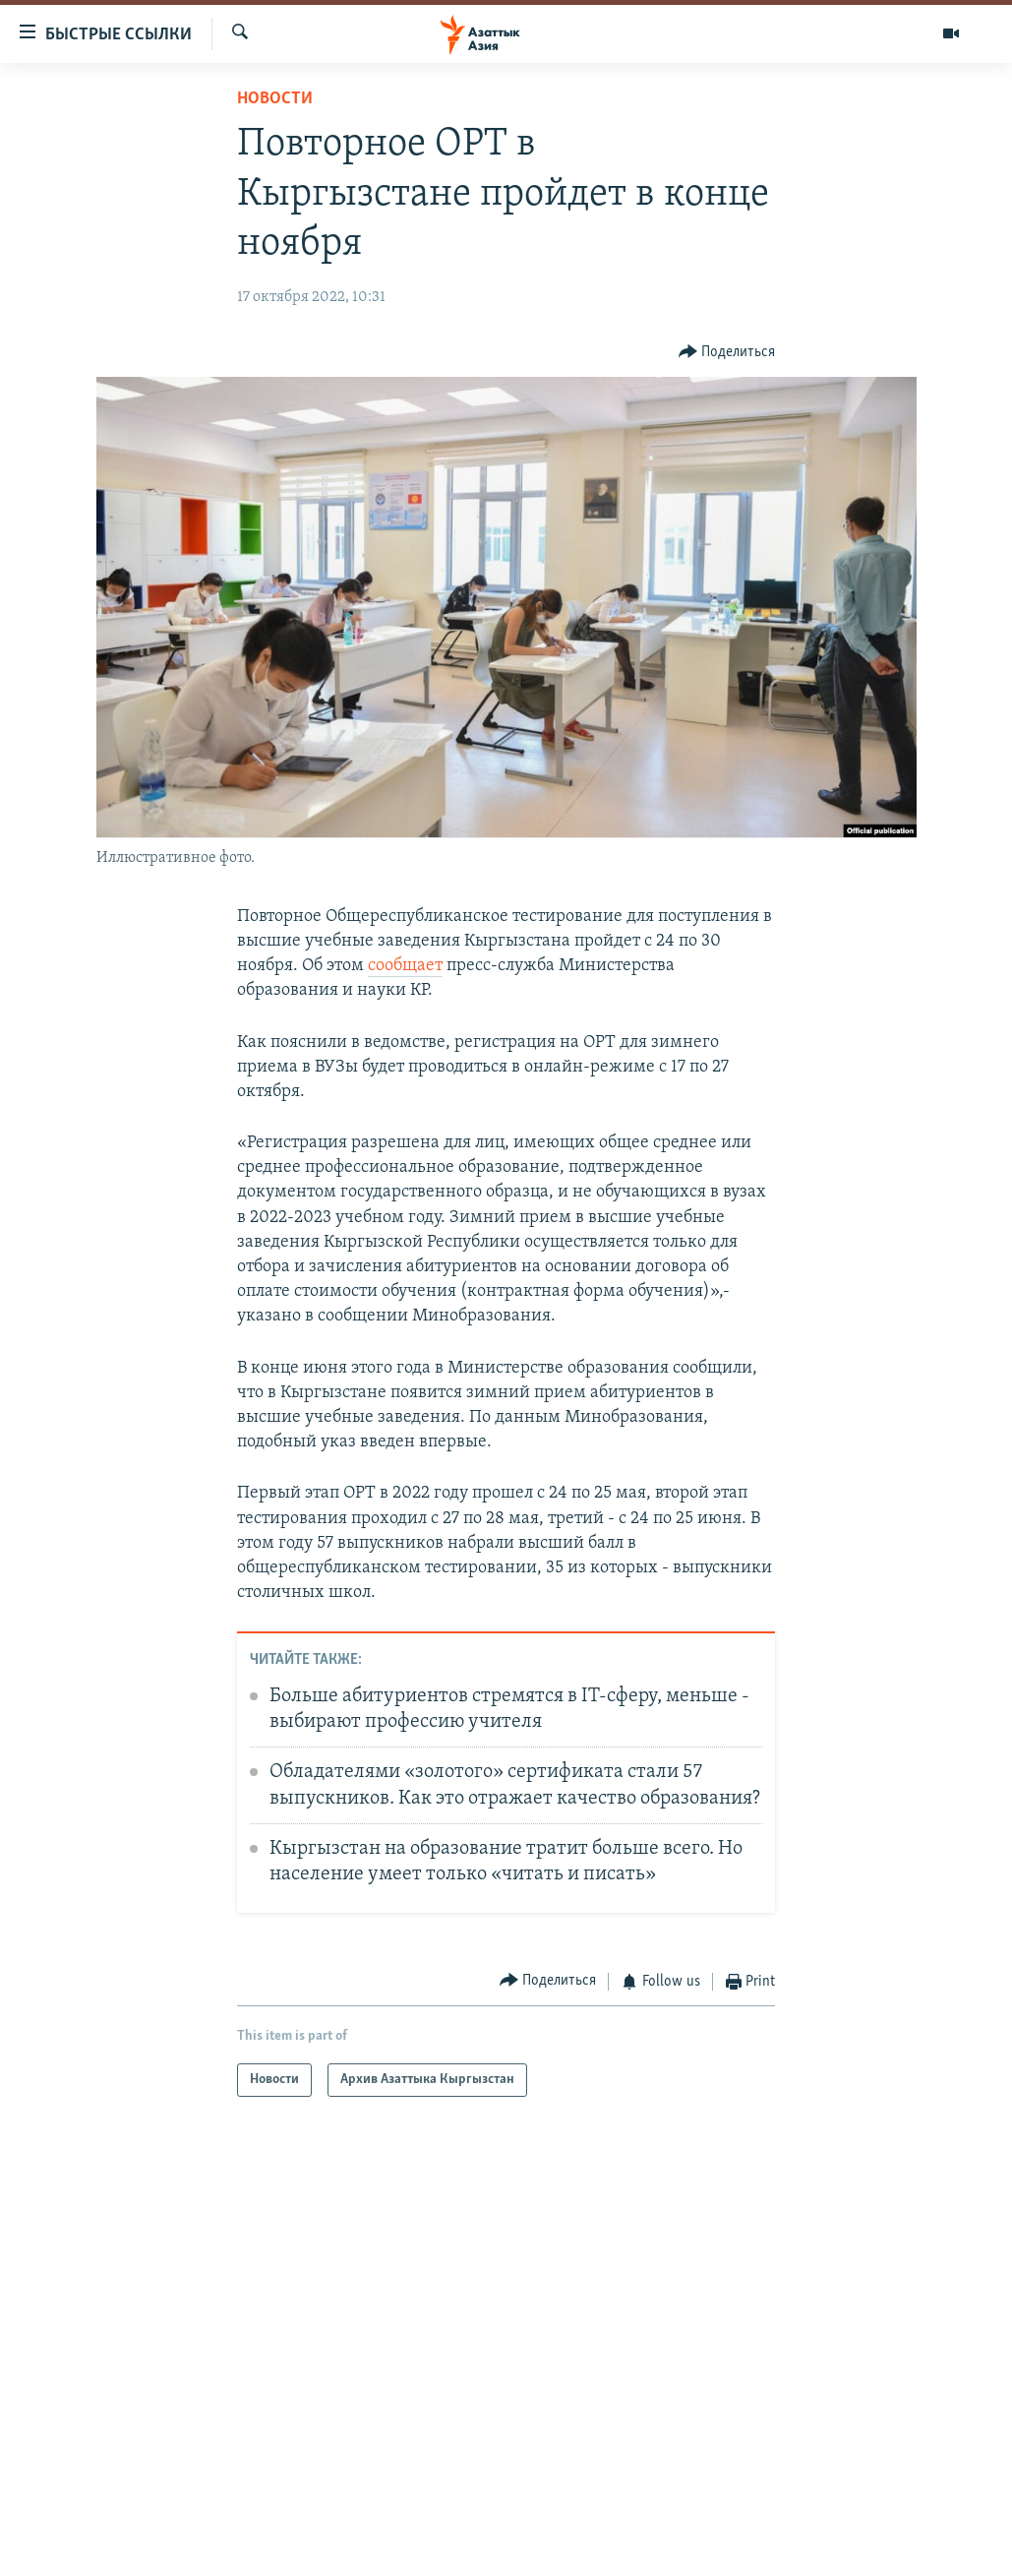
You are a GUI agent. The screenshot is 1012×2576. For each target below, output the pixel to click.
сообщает (405, 965)
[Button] (727, 352)
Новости (275, 99)
